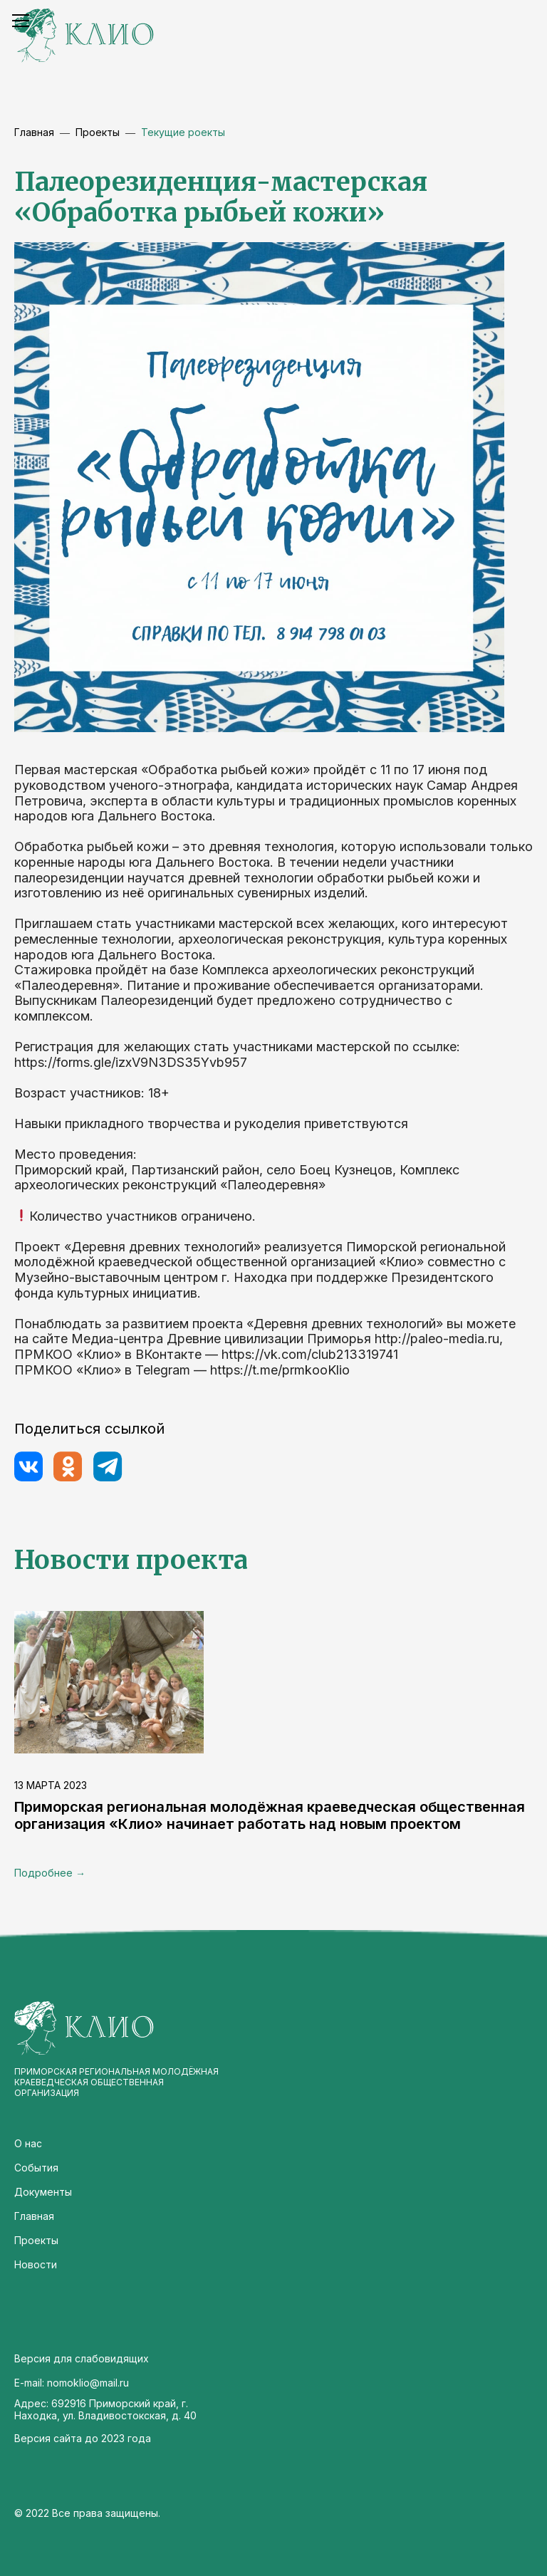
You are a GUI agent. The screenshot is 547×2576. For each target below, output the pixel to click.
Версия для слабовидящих (81, 2358)
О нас (28, 2143)
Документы (43, 2192)
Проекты (36, 2240)
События (36, 2168)
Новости (35, 2264)
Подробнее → (49, 1873)
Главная (34, 132)
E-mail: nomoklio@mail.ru (71, 2383)
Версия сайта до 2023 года (82, 2438)
